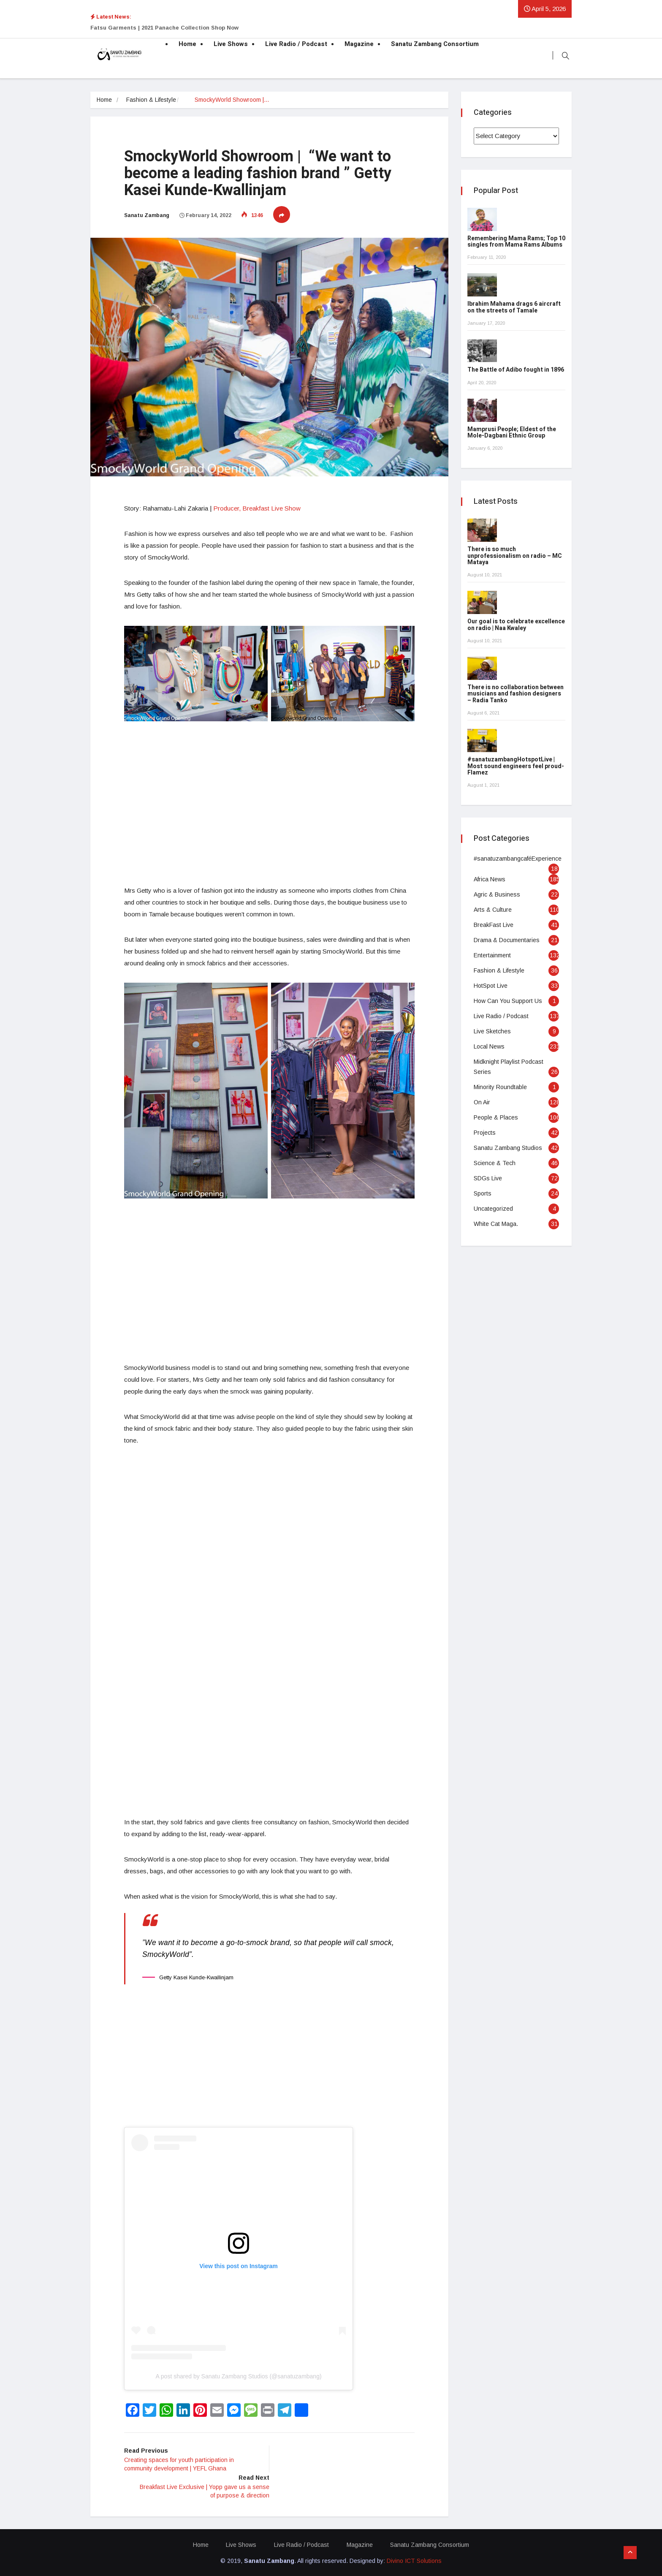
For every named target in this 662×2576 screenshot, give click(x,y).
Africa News (489, 879)
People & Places (496, 1117)
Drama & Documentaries (507, 940)
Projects (485, 1132)
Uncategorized (493, 1208)
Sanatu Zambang (146, 215)
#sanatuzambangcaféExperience (518, 858)
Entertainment (492, 955)
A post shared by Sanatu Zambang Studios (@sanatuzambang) (238, 2375)
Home (187, 44)
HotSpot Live (490, 985)
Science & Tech (494, 1163)
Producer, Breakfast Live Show (256, 507)
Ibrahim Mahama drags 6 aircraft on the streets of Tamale (514, 307)
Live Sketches (492, 1031)
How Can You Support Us (508, 1000)
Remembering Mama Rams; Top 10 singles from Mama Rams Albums (516, 241)
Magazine (359, 44)
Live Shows (231, 44)
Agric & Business (497, 894)
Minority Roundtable (500, 1087)
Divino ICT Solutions (414, 2560)
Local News (489, 1046)
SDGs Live (488, 1178)
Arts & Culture (493, 909)
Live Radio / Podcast (296, 44)
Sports (482, 1193)
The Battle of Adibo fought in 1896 (515, 369)
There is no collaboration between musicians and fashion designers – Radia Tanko (515, 694)
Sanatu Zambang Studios (508, 1147)
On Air (482, 1102)
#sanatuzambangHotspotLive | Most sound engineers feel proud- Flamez (515, 766)
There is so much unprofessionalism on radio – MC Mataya (514, 556)
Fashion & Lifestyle (152, 99)
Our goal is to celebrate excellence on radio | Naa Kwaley (516, 624)
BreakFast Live (493, 924)
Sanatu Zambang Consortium (435, 44)
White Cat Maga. (496, 1223)
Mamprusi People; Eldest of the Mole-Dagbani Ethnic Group (511, 432)
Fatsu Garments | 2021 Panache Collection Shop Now (164, 27)
